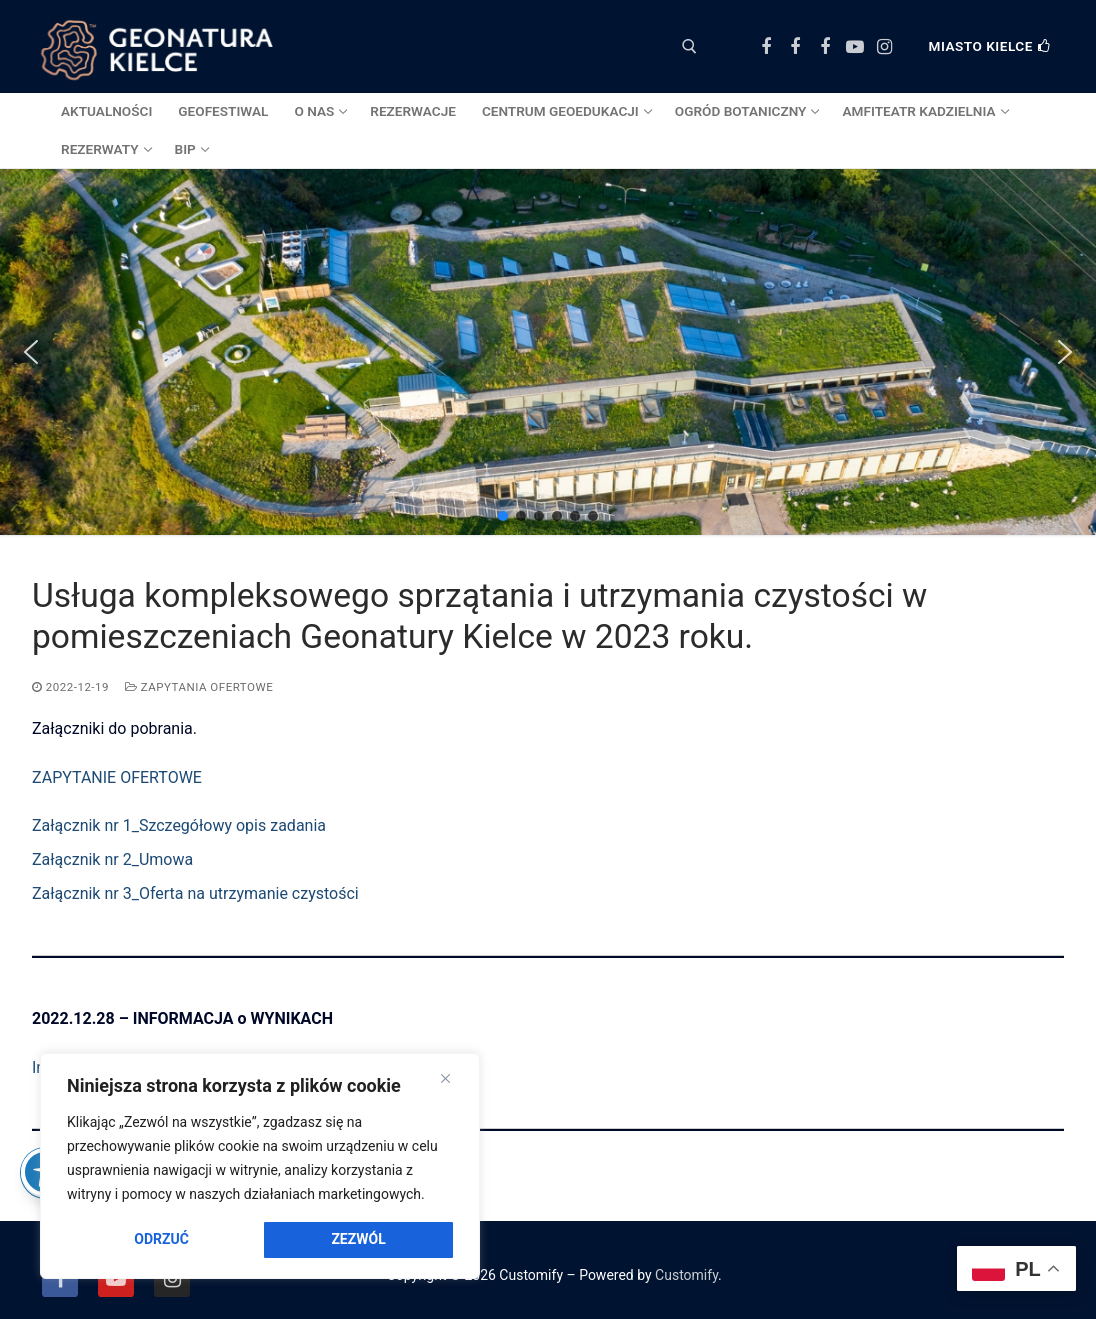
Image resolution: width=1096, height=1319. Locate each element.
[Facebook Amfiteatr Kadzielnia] (825, 47)
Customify (686, 1275)
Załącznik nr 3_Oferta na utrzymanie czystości (195, 893)
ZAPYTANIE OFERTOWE (117, 777)
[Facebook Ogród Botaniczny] (796, 47)
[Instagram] (884, 47)
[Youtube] (855, 47)
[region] (260, 1166)
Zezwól (358, 1239)
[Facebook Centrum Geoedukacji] (766, 47)
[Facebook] (60, 1279)
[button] (31, 352)
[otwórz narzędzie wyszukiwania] (689, 46)
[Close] (445, 1079)
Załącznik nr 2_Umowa (112, 859)
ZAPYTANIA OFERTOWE (199, 687)
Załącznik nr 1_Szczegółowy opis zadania (179, 825)
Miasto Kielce (990, 46)
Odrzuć (161, 1239)
